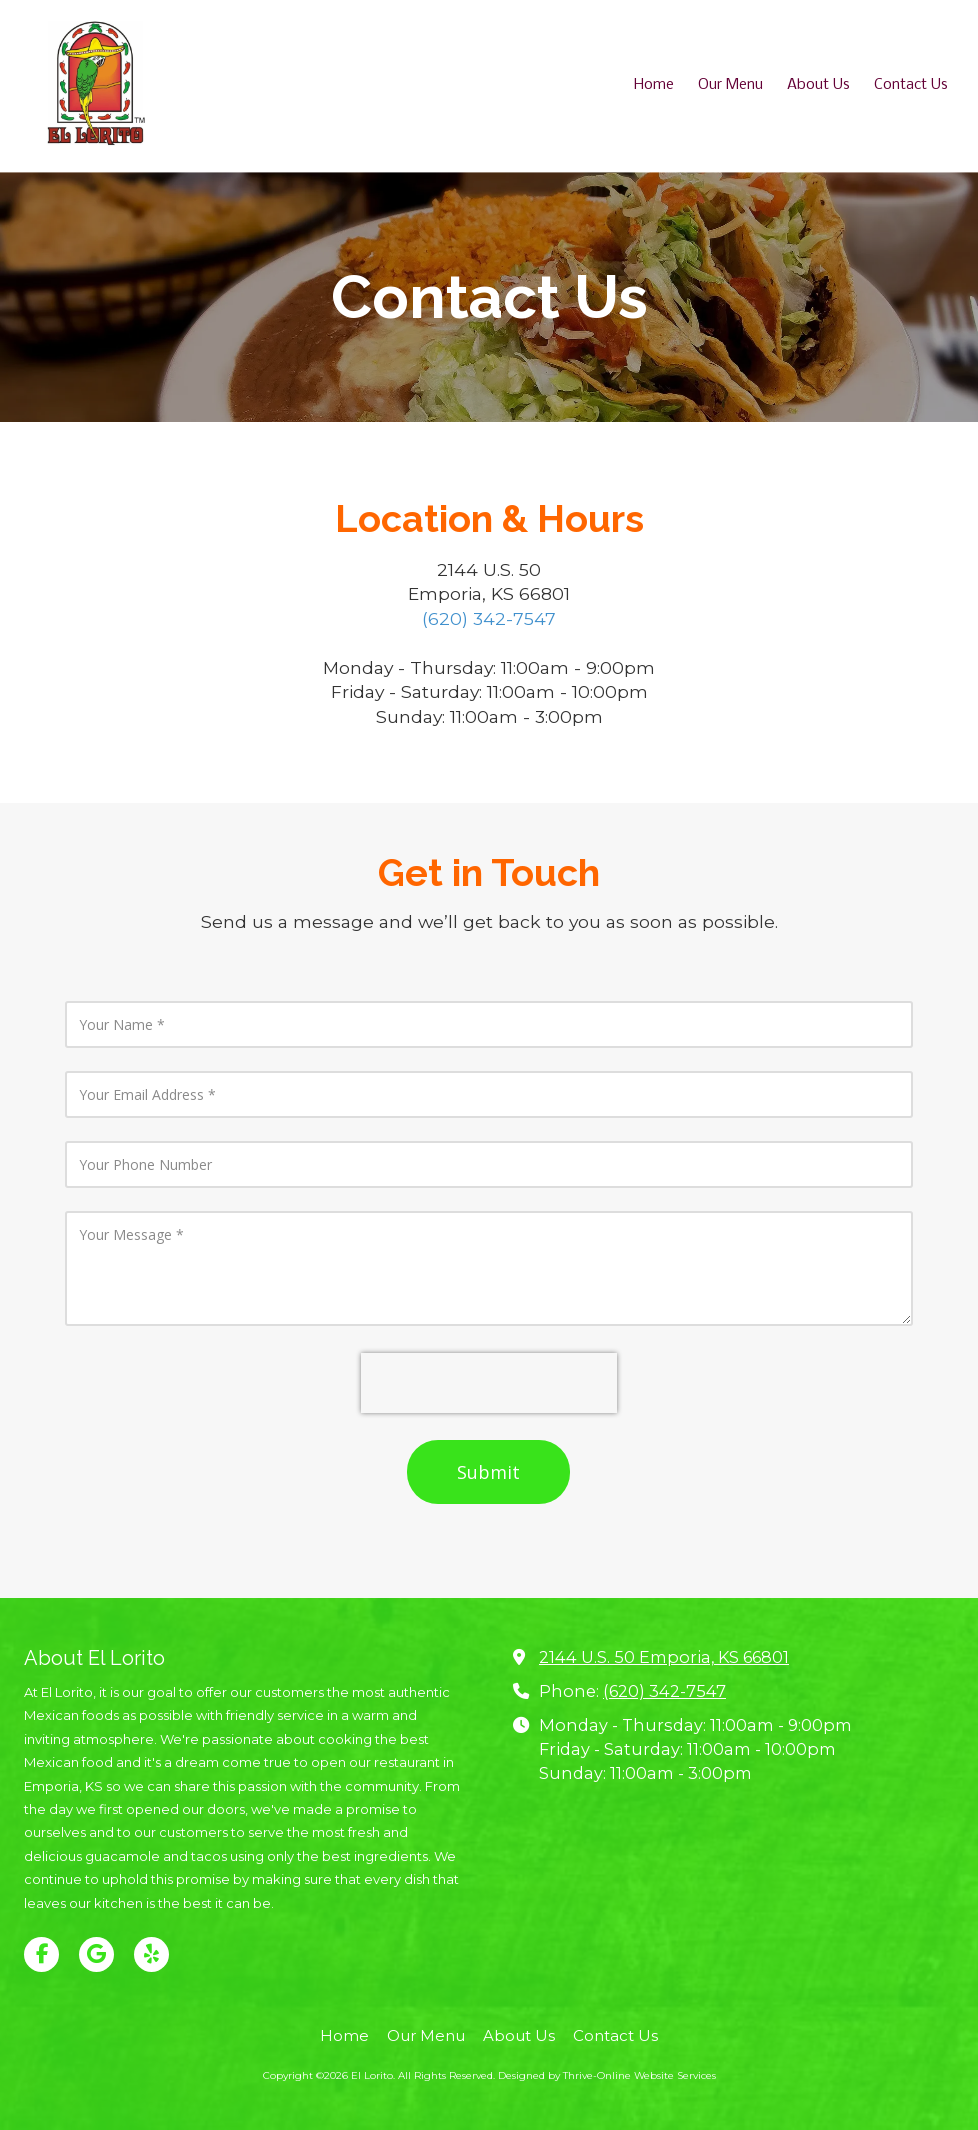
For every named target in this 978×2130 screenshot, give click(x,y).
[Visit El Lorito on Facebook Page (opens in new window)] (41, 1954)
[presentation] (489, 1383)
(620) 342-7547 (489, 618)
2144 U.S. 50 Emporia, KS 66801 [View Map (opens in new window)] (664, 1657)
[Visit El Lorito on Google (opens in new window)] (96, 1954)
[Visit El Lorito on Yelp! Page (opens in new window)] (151, 1954)
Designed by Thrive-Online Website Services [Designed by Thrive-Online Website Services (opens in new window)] (607, 2075)
